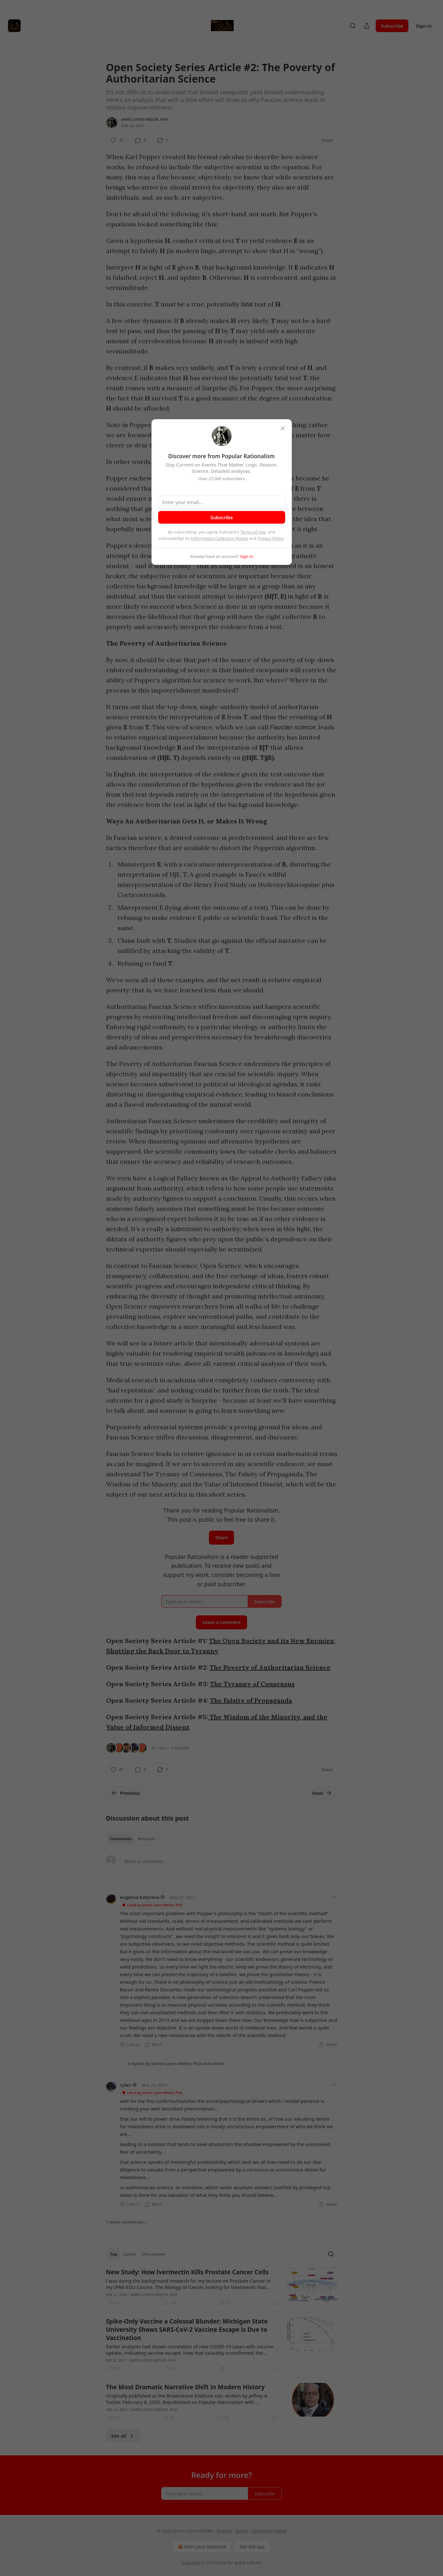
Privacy (224, 2531)
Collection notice (269, 2531)
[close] (283, 428)
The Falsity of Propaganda (251, 1700)
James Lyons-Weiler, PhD (144, 119)
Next (322, 1793)
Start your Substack (201, 2546)
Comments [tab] (121, 1838)
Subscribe (392, 26)
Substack (191, 2562)
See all (123, 2435)
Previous (125, 1793)
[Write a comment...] (228, 1870)
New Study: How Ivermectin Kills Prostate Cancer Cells (187, 2272)
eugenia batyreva (139, 1897)
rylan (125, 2085)
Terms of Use (252, 532)
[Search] (352, 25)
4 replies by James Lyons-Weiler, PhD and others (176, 2063)
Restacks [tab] (147, 1838)
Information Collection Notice (219, 538)
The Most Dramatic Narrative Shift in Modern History (185, 2387)
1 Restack (180, 1748)
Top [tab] (113, 2254)
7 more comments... (126, 2222)
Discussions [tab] (153, 2254)
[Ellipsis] (334, 1897)
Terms (241, 2531)
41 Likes (159, 1748)
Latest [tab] (129, 2254)
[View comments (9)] (140, 140)
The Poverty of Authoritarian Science (270, 1667)
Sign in (424, 26)
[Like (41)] (117, 140)
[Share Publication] (366, 25)
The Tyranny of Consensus (252, 1684)
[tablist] (133, 1838)
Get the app (252, 2547)
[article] (222, 2287)
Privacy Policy (271, 538)
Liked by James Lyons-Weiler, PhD (152, 1904)
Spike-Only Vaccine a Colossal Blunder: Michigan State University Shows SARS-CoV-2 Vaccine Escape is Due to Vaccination (187, 2329)
